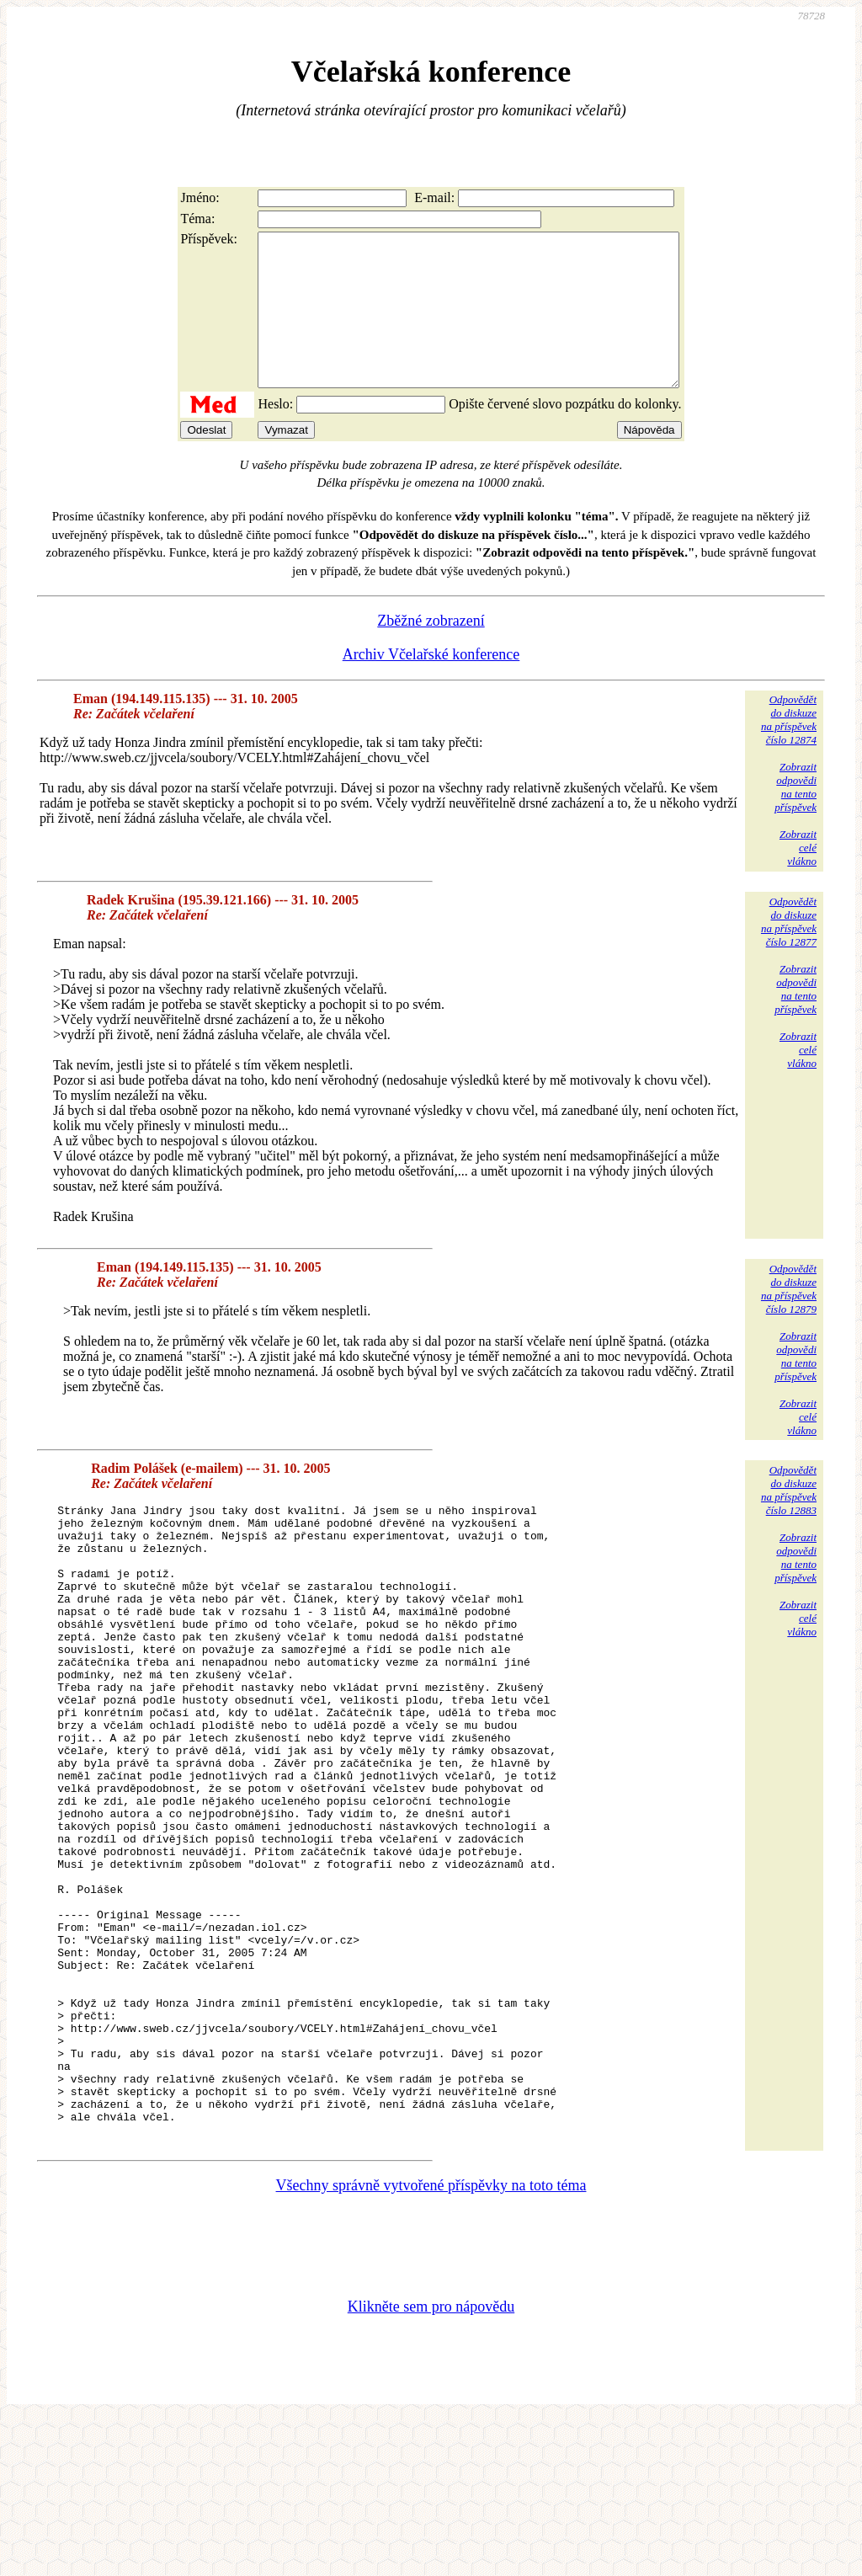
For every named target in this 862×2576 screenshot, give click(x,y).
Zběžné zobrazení (430, 651)
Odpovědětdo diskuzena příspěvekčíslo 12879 (789, 1319)
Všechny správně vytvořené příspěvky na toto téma (431, 2341)
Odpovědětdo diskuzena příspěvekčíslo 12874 (789, 749)
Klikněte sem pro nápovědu (431, 2463)
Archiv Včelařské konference (431, 684)
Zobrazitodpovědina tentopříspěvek (795, 817)
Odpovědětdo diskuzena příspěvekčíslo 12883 (789, 1520)
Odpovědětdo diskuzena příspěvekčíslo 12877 (789, 952)
